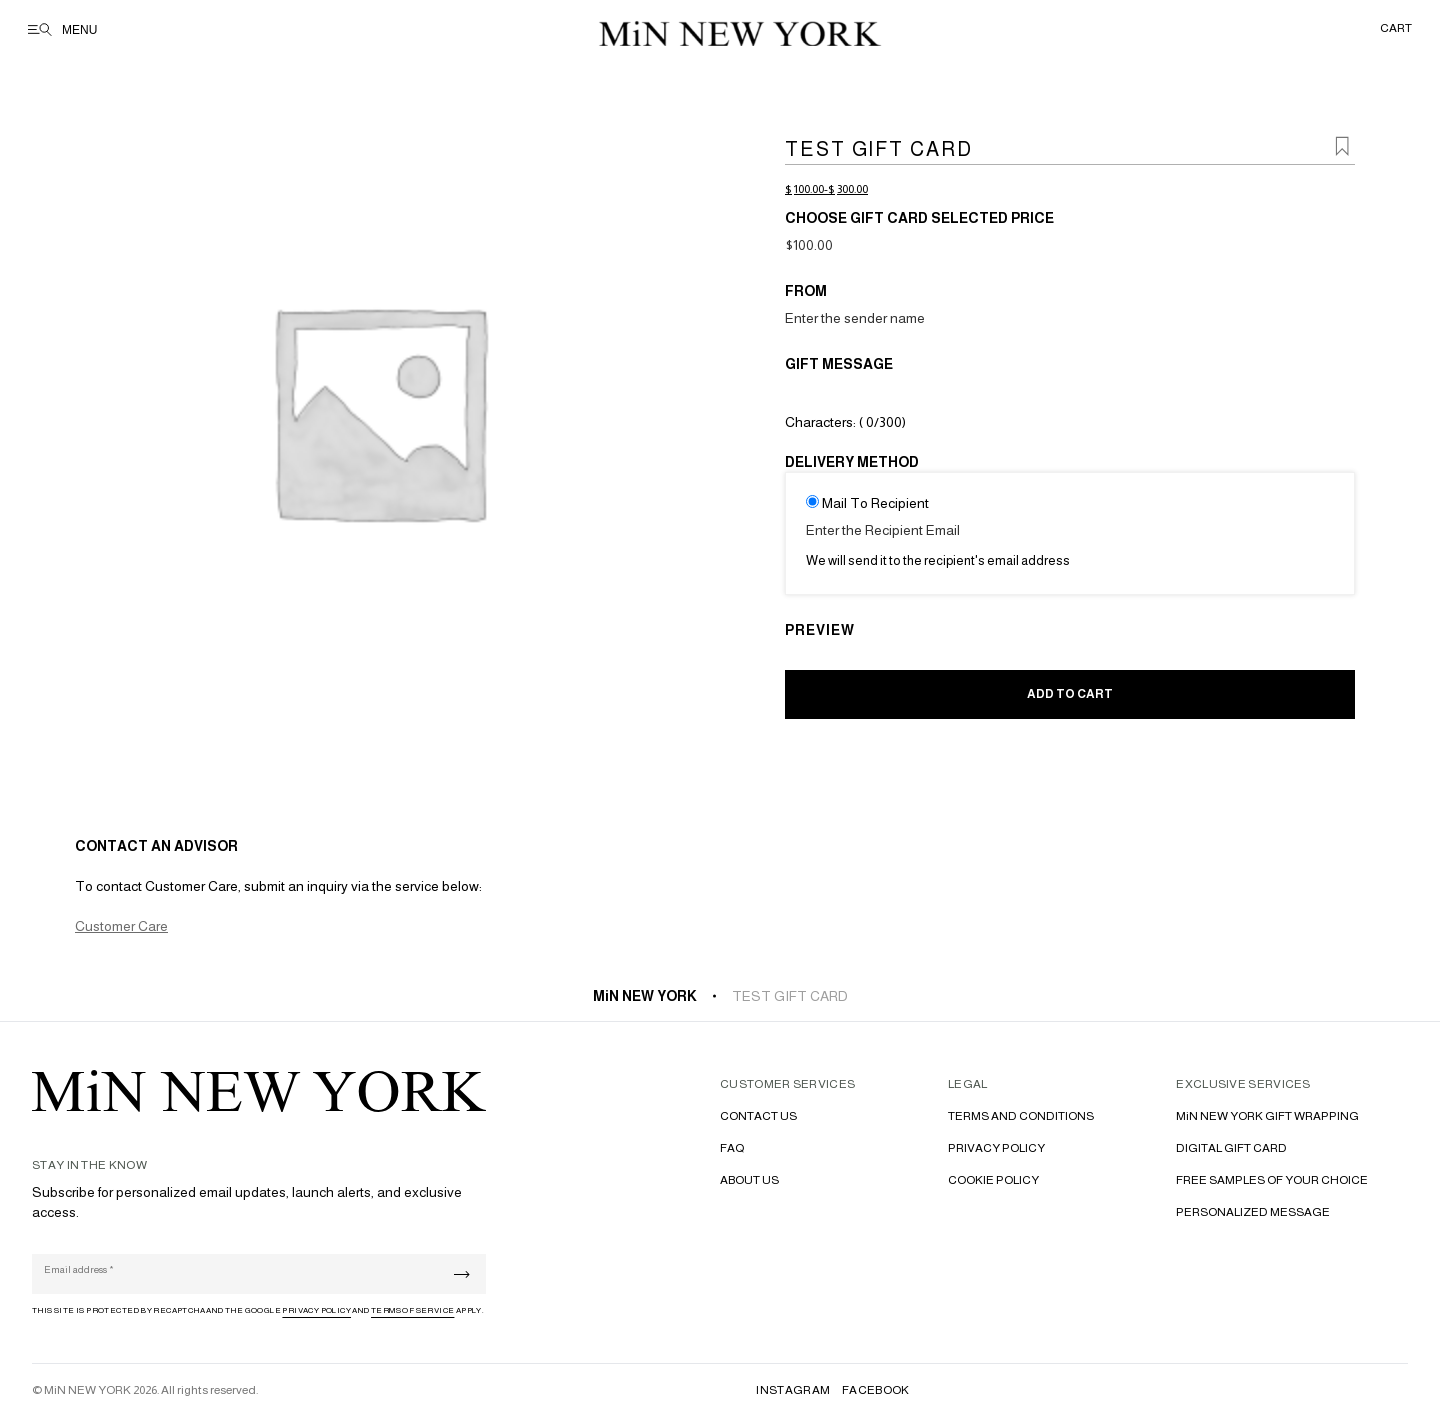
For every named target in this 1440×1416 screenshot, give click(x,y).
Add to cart (1070, 694)
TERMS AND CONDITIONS (1021, 1116)
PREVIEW (820, 630)
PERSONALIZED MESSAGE (1253, 1212)
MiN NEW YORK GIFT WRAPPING (1267, 1116)
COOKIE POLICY (993, 1180)
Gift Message (839, 364)
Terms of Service (412, 1310)
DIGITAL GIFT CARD (1231, 1148)
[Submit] (462, 1274)
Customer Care (121, 926)
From (806, 291)
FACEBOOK (875, 1390)
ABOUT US (749, 1180)
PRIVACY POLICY (996, 1148)
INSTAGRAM (793, 1390)
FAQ (732, 1148)
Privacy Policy (316, 1310)
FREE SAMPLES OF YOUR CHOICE (1272, 1180)
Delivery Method (852, 462)
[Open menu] (76, 30)
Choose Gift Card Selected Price (919, 218)
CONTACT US (758, 1116)
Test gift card (790, 996)
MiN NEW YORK (645, 996)
